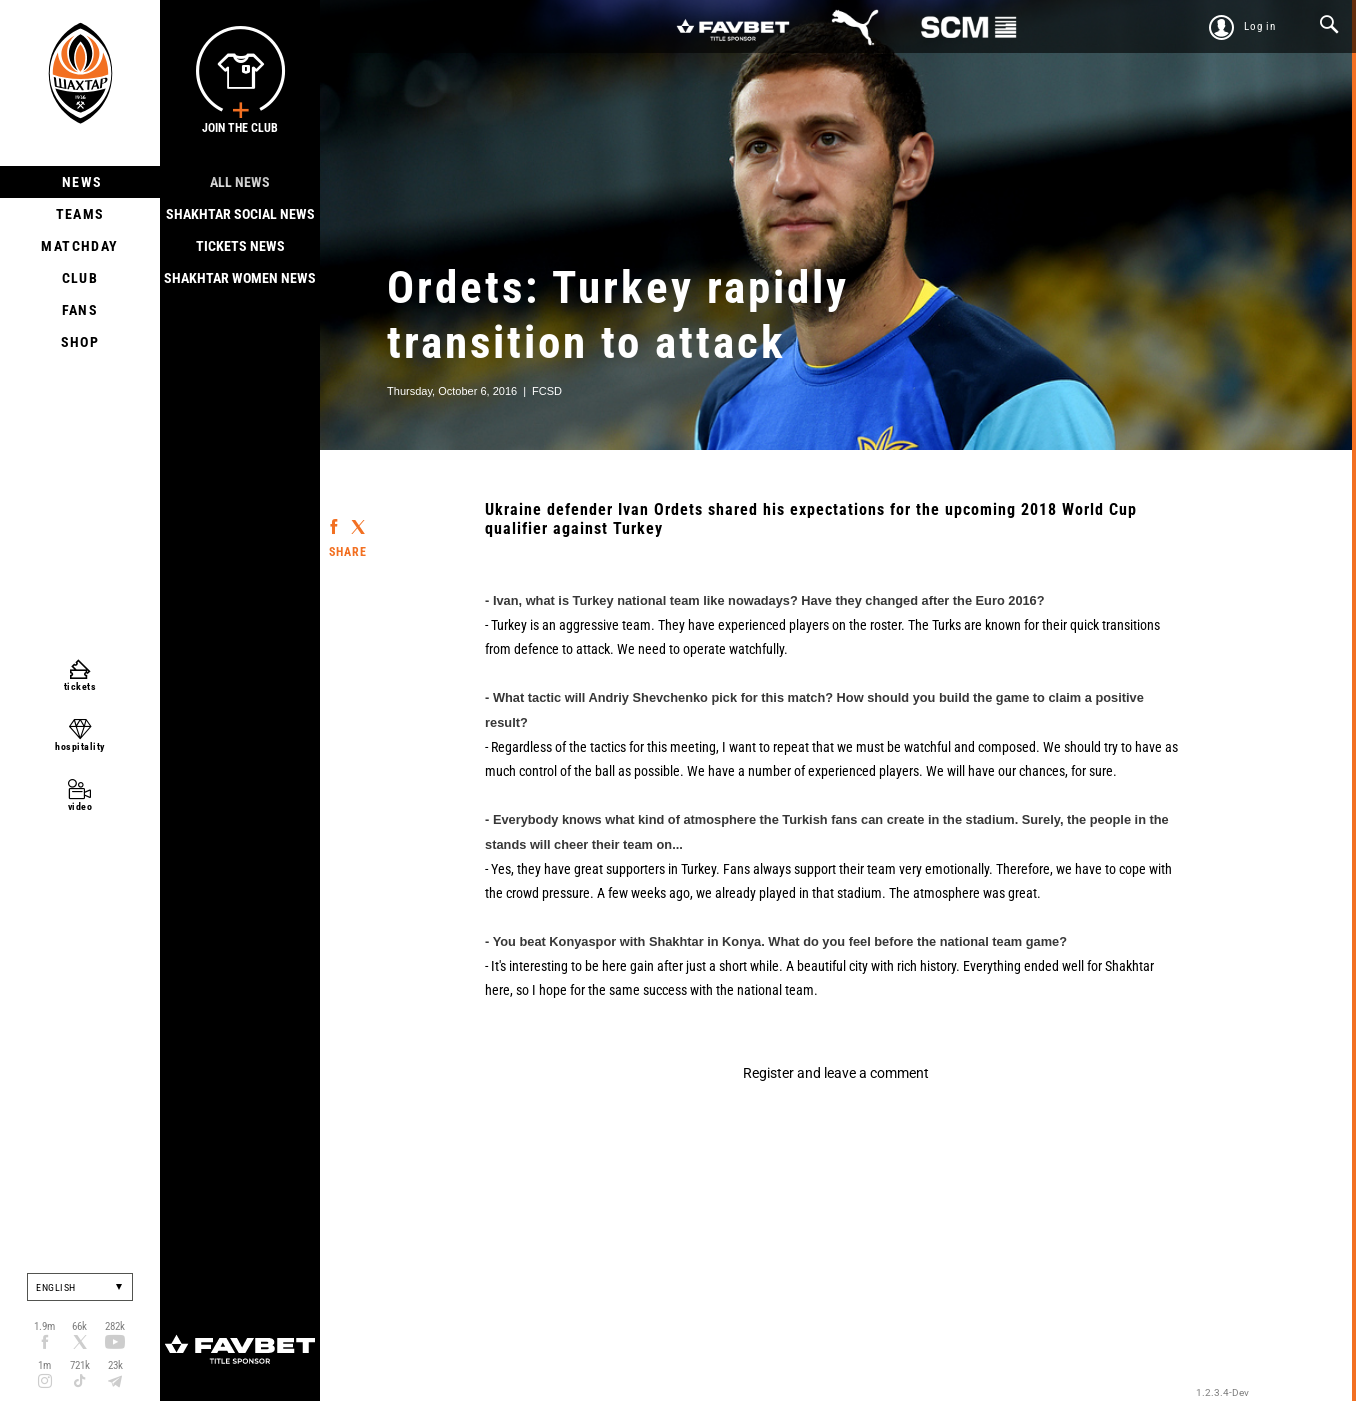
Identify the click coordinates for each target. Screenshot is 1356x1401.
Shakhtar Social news (240, 214)
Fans (80, 310)
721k (80, 1365)
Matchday (79, 246)
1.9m (44, 1326)
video (80, 806)
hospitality (80, 746)
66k (79, 1326)
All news (240, 182)
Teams (80, 214)
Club (80, 278)
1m (44, 1365)
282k (115, 1326)
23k (115, 1365)
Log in (1260, 26)
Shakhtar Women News (240, 278)
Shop (80, 342)
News (80, 182)
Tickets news (240, 246)
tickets (80, 686)
